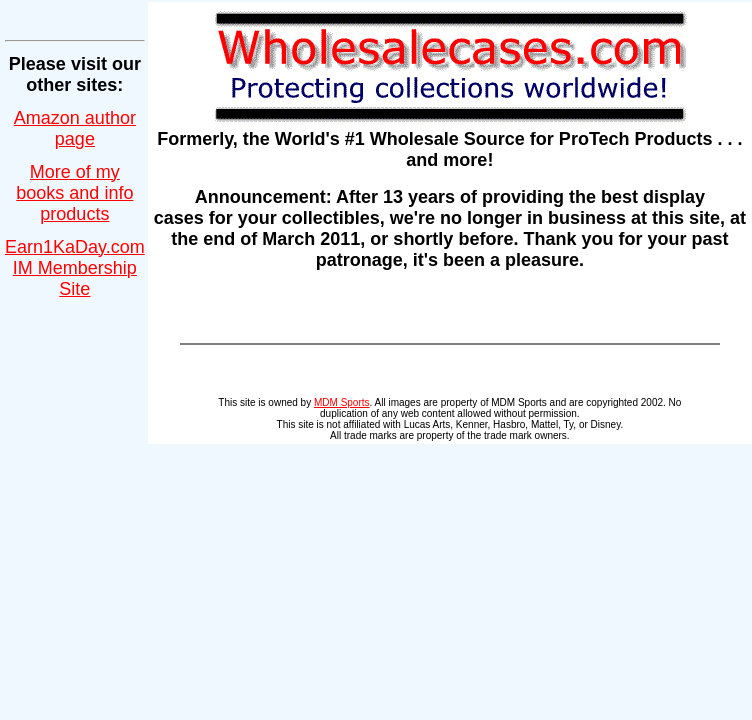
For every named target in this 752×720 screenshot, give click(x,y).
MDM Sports (342, 402)
